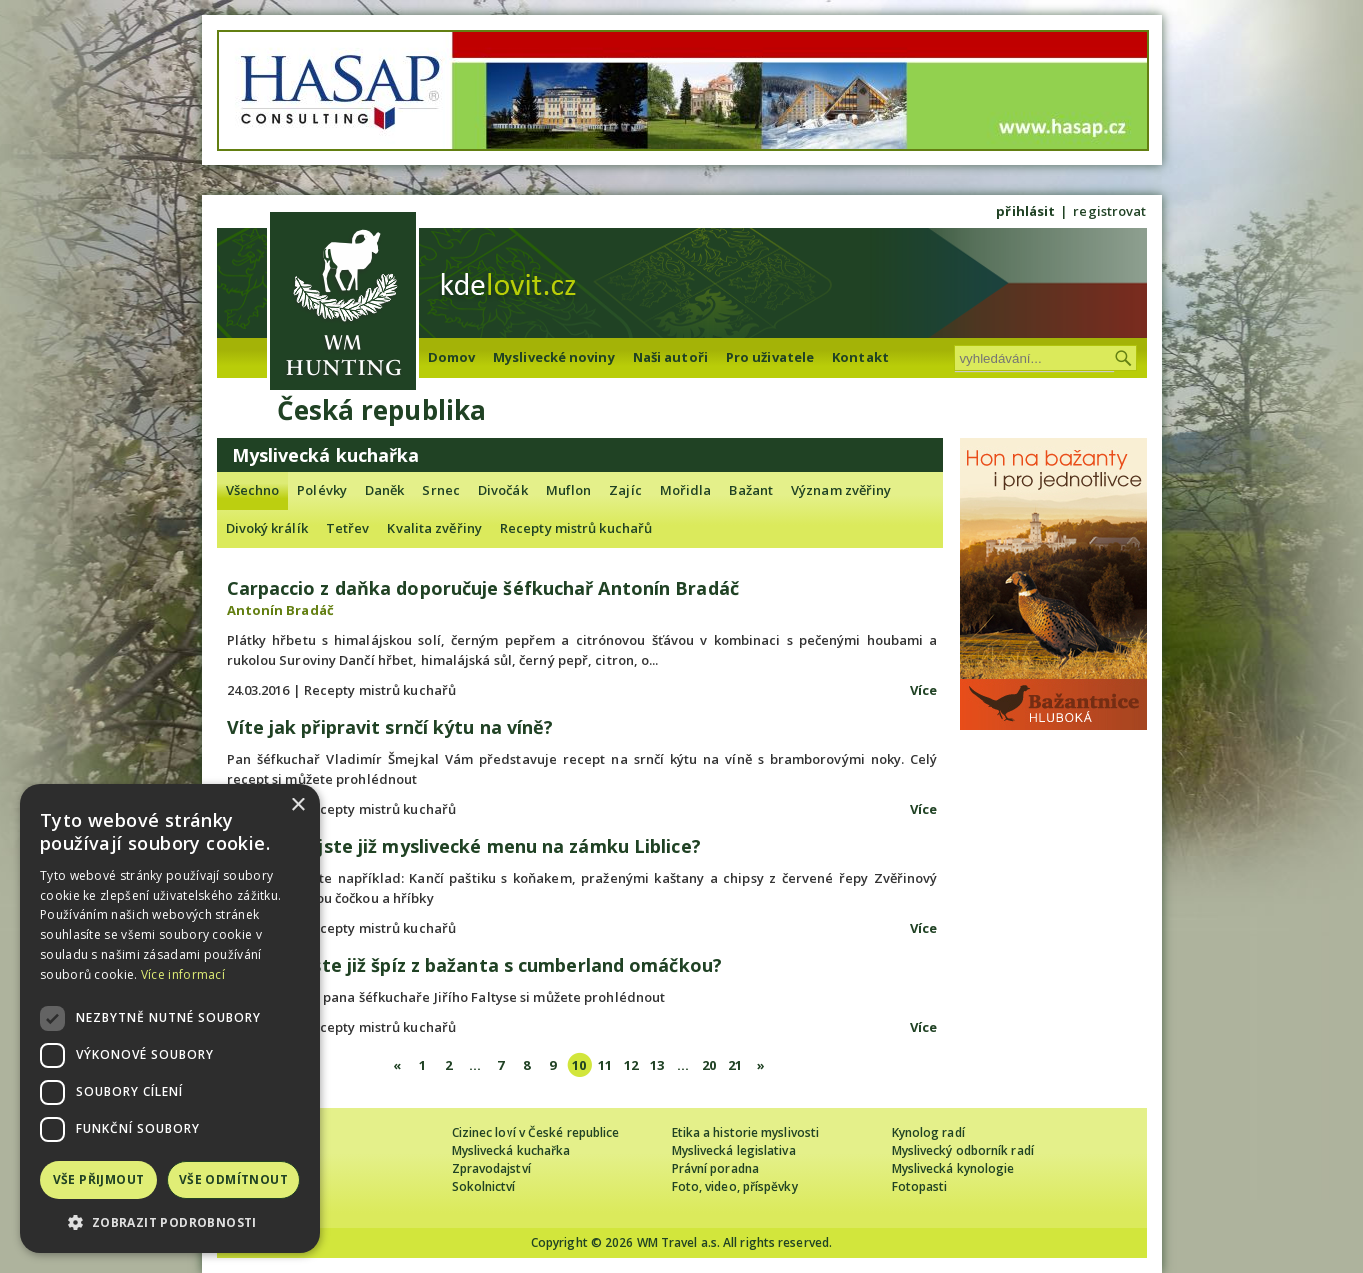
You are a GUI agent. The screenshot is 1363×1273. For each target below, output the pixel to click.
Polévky (322, 490)
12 (631, 1065)
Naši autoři (670, 357)
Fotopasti (920, 1186)
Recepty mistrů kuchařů (576, 528)
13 (657, 1065)
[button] (170, 1222)
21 (735, 1065)
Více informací (183, 974)
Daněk (385, 490)
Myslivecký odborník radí (963, 1150)
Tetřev (348, 528)
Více (923, 690)
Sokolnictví (484, 1186)
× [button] (297, 805)
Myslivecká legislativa (734, 1150)
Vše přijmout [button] (99, 1179)
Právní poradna (715, 1168)
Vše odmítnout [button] (233, 1179)
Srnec (441, 490)
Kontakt (860, 357)
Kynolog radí (928, 1132)
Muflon (569, 490)
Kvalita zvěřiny (434, 528)
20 (709, 1065)
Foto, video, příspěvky (735, 1186)
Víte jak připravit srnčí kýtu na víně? (390, 727)
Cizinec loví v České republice (536, 1132)
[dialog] (170, 1018)
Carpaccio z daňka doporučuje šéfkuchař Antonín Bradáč (483, 588)
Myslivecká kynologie (953, 1168)
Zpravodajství (491, 1168)
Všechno (253, 490)
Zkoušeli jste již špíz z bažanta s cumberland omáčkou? (474, 965)
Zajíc (625, 490)
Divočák (503, 490)
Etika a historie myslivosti (746, 1132)
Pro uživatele (770, 357)
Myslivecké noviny (554, 357)
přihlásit (1025, 211)
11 (605, 1065)
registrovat (1109, 211)
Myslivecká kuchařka (511, 1150)
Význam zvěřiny (841, 490)
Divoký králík (267, 528)
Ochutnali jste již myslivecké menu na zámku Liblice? (464, 846)
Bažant (751, 490)
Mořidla (686, 490)
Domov (452, 357)
